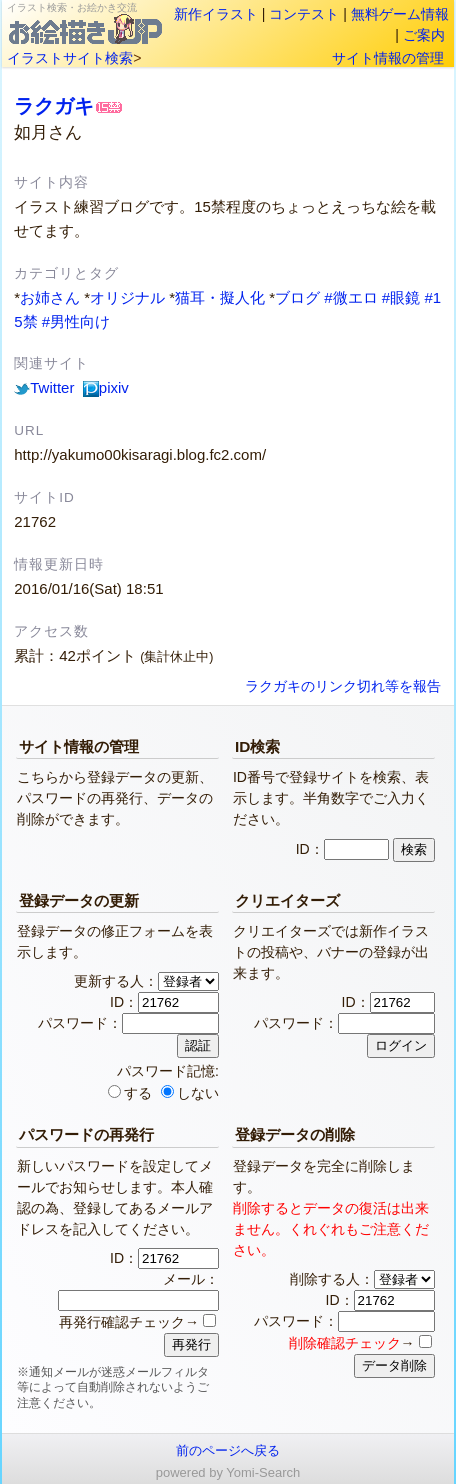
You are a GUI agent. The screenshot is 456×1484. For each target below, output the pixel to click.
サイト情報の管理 (388, 58)
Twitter (44, 387)
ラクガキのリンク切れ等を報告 (343, 686)
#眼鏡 (401, 297)
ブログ (297, 297)
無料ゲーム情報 (400, 14)
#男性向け (76, 321)
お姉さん (50, 297)
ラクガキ (54, 106)
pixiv (106, 387)
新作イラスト (216, 14)
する (130, 1093)
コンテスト (304, 14)
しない (190, 1093)
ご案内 (424, 35)
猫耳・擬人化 (220, 297)
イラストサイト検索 (70, 58)
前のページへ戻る (228, 1450)
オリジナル (127, 297)
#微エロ (350, 297)
